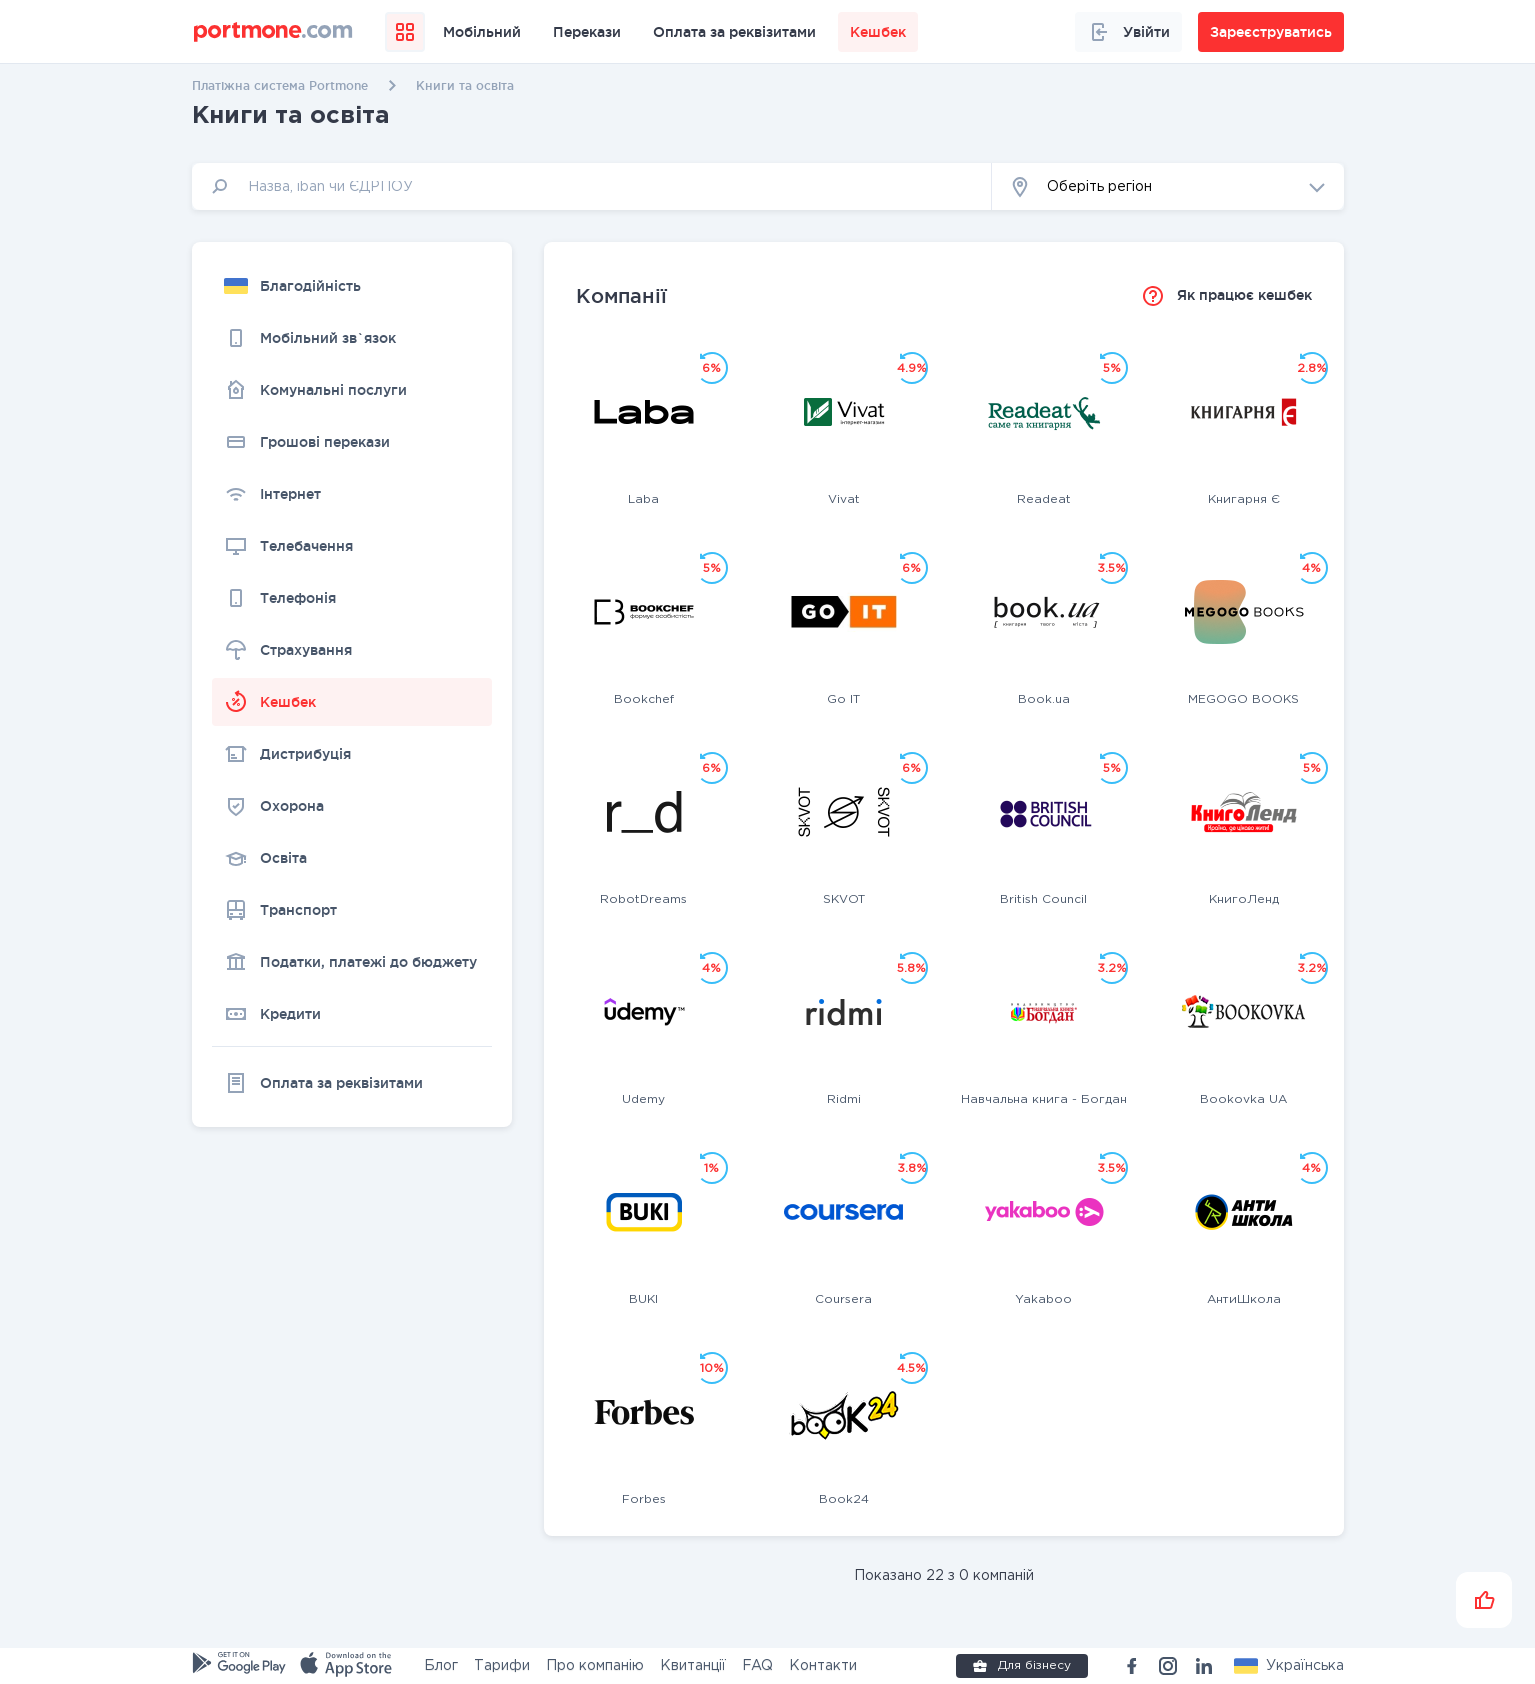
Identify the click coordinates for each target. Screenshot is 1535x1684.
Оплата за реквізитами (734, 32)
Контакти (823, 1666)
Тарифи (502, 1666)
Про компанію (595, 1666)
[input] (592, 186)
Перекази (587, 32)
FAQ (757, 1666)
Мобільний (482, 32)
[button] (1168, 186)
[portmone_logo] (273, 32)
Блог (441, 1666)
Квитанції (693, 1666)
